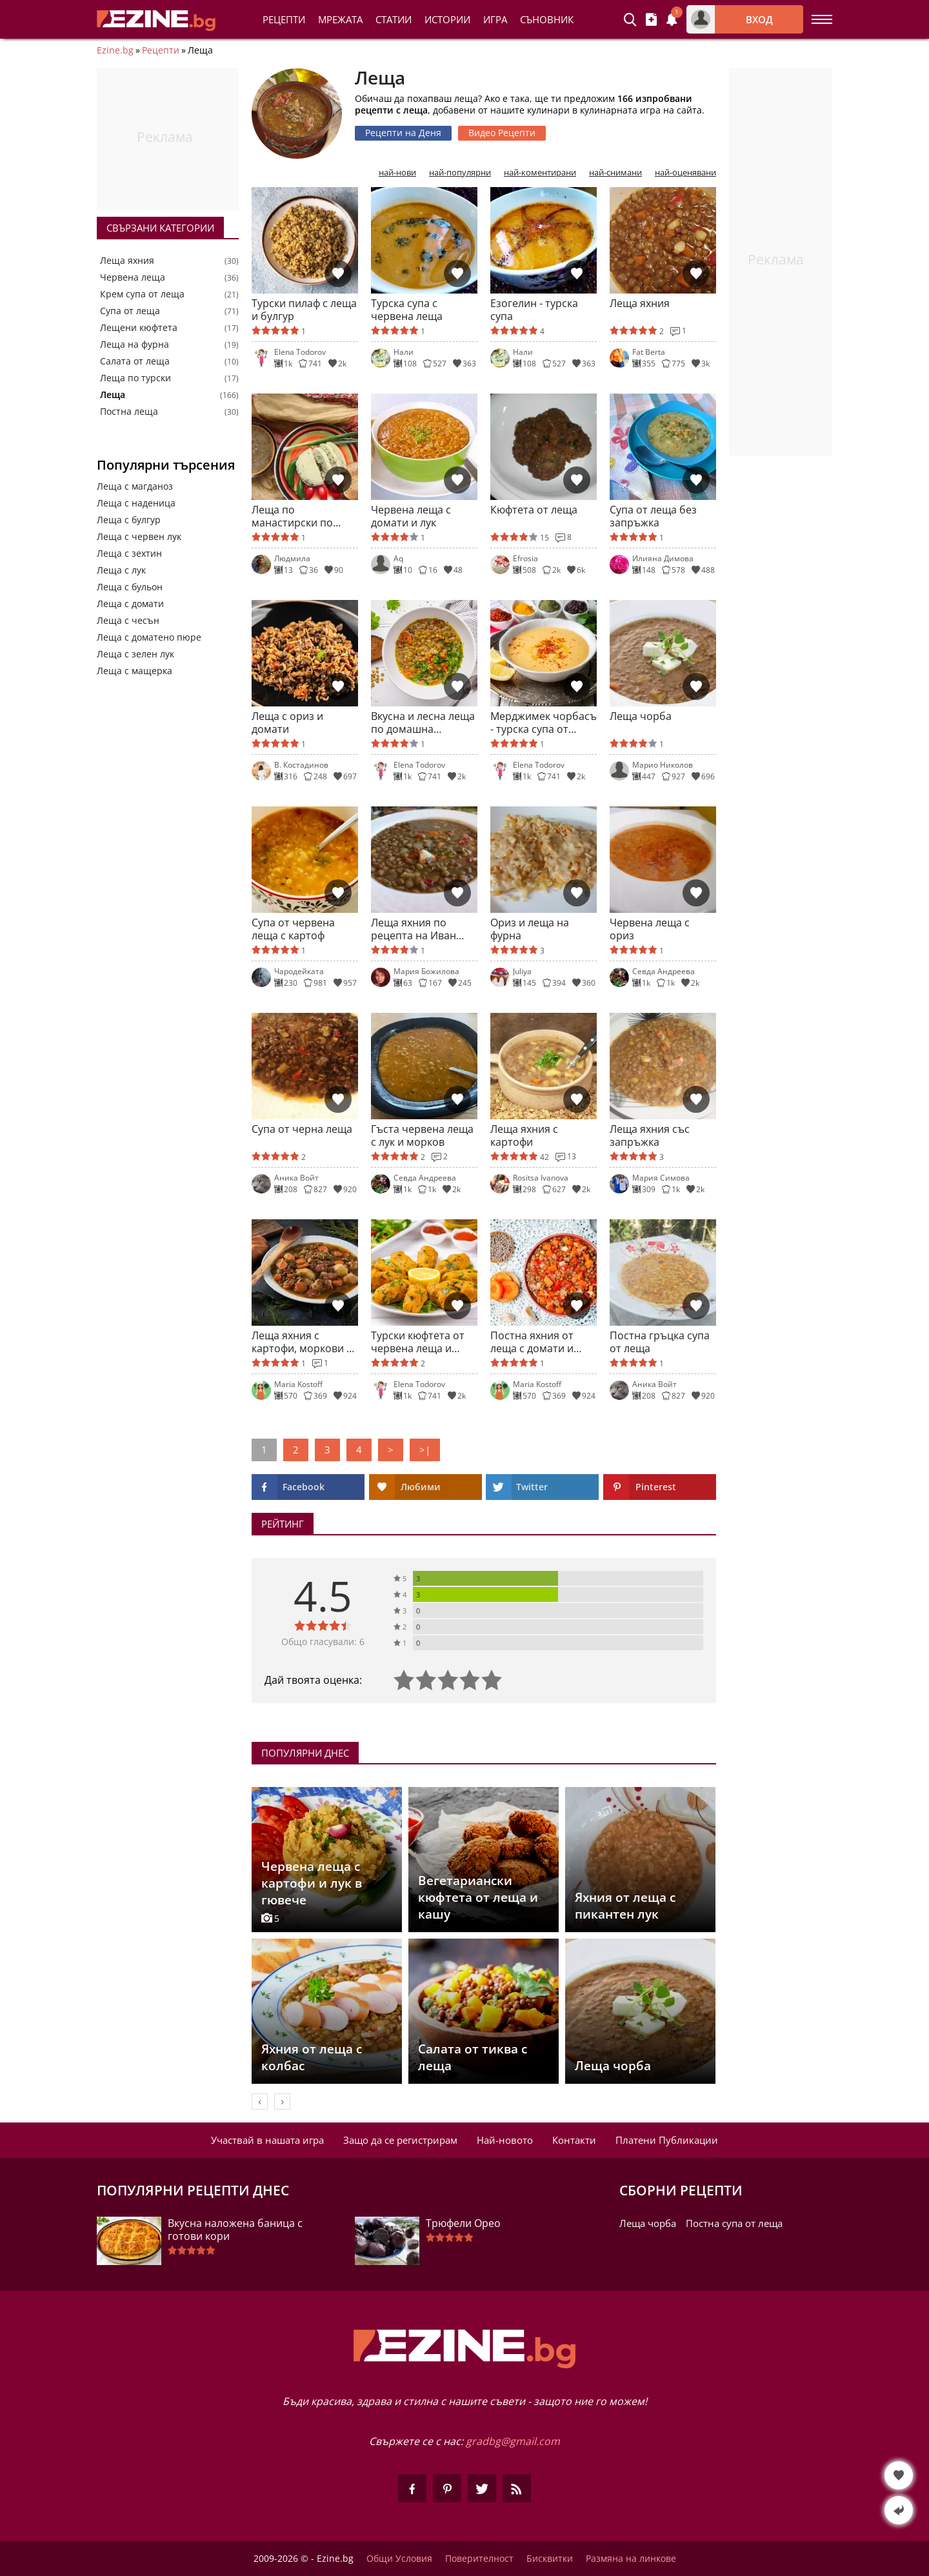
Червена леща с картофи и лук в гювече (311, 1883)
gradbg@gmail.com (513, 2441)
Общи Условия (399, 2558)
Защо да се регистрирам (400, 2139)
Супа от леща (130, 311)
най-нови (397, 172)
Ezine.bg (115, 50)
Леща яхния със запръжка (650, 1135)
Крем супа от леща (142, 294)
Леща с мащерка (134, 670)
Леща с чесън (128, 620)
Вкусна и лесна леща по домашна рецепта (423, 722)
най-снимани (615, 172)
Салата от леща (135, 361)
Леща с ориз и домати (287, 722)
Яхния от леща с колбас (311, 2057)
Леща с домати (130, 603)
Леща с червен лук (139, 536)
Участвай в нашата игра (267, 2139)
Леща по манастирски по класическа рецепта (302, 516)
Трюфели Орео (463, 2223)
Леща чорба (641, 716)
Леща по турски (135, 378)
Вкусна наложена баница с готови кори (235, 2229)
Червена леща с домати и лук (411, 516)
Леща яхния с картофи (524, 1135)
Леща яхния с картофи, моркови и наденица (302, 1342)
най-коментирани (540, 172)
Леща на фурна (134, 344)
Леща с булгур (129, 520)
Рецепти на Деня (403, 132)
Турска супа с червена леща (407, 310)
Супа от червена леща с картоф (293, 929)
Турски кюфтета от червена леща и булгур (417, 1342)
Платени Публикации (666, 2139)
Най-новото (505, 2139)
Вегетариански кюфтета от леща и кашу (478, 1897)
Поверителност (479, 2558)
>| (424, 1449)
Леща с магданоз (135, 486)
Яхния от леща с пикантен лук (625, 1905)
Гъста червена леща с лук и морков (422, 1135)
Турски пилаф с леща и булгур (304, 310)
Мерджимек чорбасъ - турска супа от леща (543, 722)
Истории (447, 19)
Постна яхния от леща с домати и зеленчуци (532, 1342)
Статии (393, 19)
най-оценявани (685, 172)
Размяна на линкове (631, 2558)
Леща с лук (121, 570)
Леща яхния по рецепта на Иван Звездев (413, 929)
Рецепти (284, 19)
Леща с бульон (130, 587)
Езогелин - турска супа (534, 310)
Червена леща (132, 277)
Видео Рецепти (501, 132)
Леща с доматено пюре (149, 637)
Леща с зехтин (129, 553)
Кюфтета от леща (533, 510)
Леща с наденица (136, 503)
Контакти (574, 2139)
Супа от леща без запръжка (653, 516)
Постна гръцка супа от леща (660, 1342)
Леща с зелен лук (135, 654)
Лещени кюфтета (138, 328)
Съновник (547, 19)
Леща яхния (127, 260)
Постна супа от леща (734, 2223)
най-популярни (460, 172)
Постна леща (129, 411)
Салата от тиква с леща (472, 2057)
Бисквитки (549, 2558)
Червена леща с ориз (650, 929)
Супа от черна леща (302, 1129)
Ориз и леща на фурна (529, 929)
